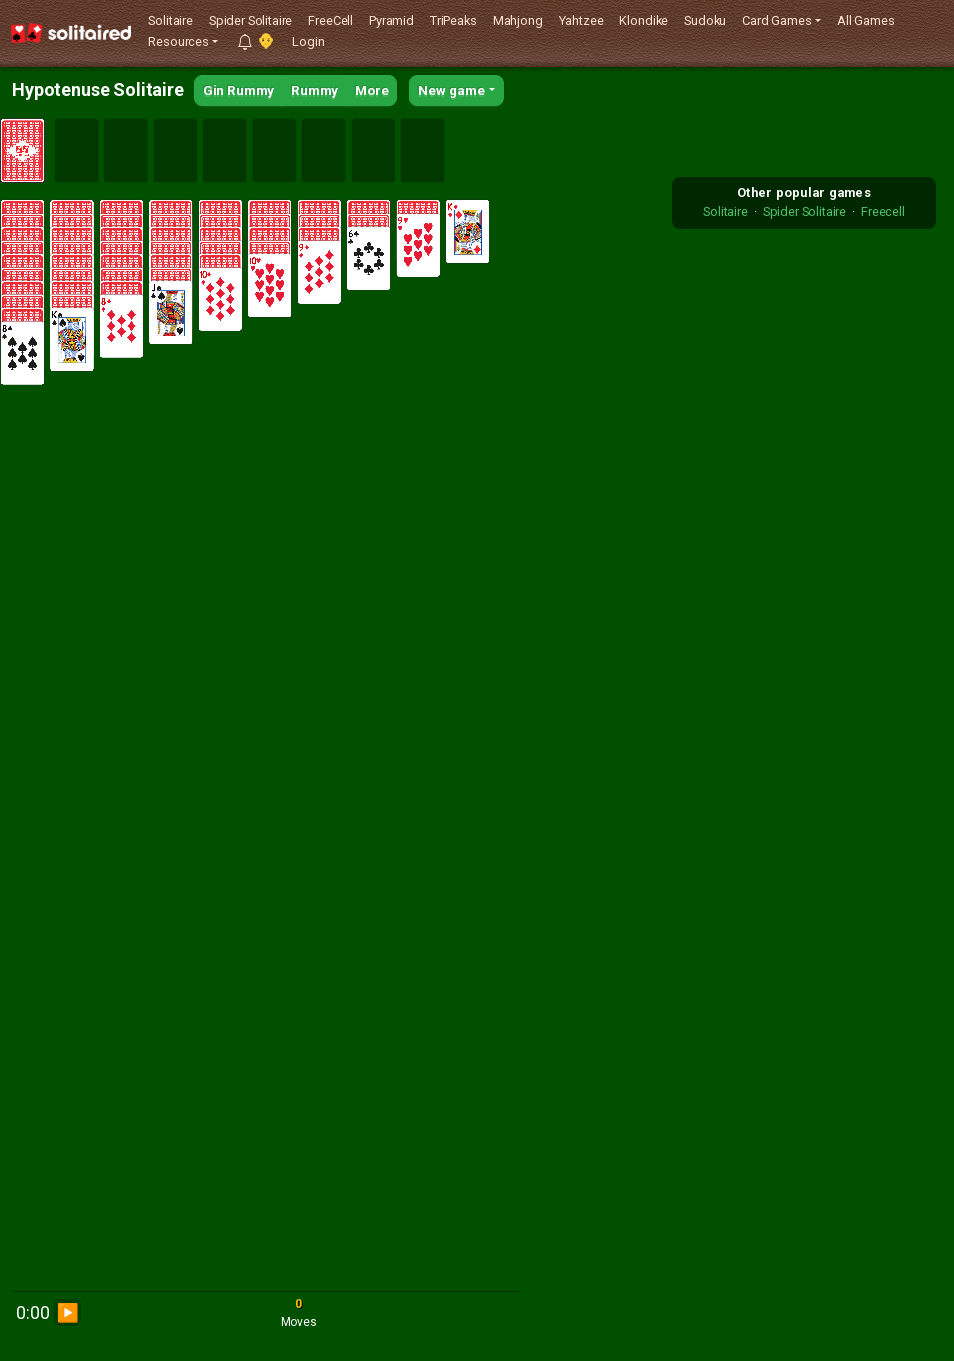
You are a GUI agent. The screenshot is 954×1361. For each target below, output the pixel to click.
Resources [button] (178, 41)
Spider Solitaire (250, 20)
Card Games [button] (776, 20)
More (371, 90)
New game (451, 90)
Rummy (314, 90)
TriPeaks (453, 20)
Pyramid (391, 20)
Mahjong (518, 20)
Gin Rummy (239, 90)
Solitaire (170, 20)
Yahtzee (581, 20)
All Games (866, 20)
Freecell (883, 211)
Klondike (643, 20)
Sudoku (705, 20)
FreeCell (330, 20)
